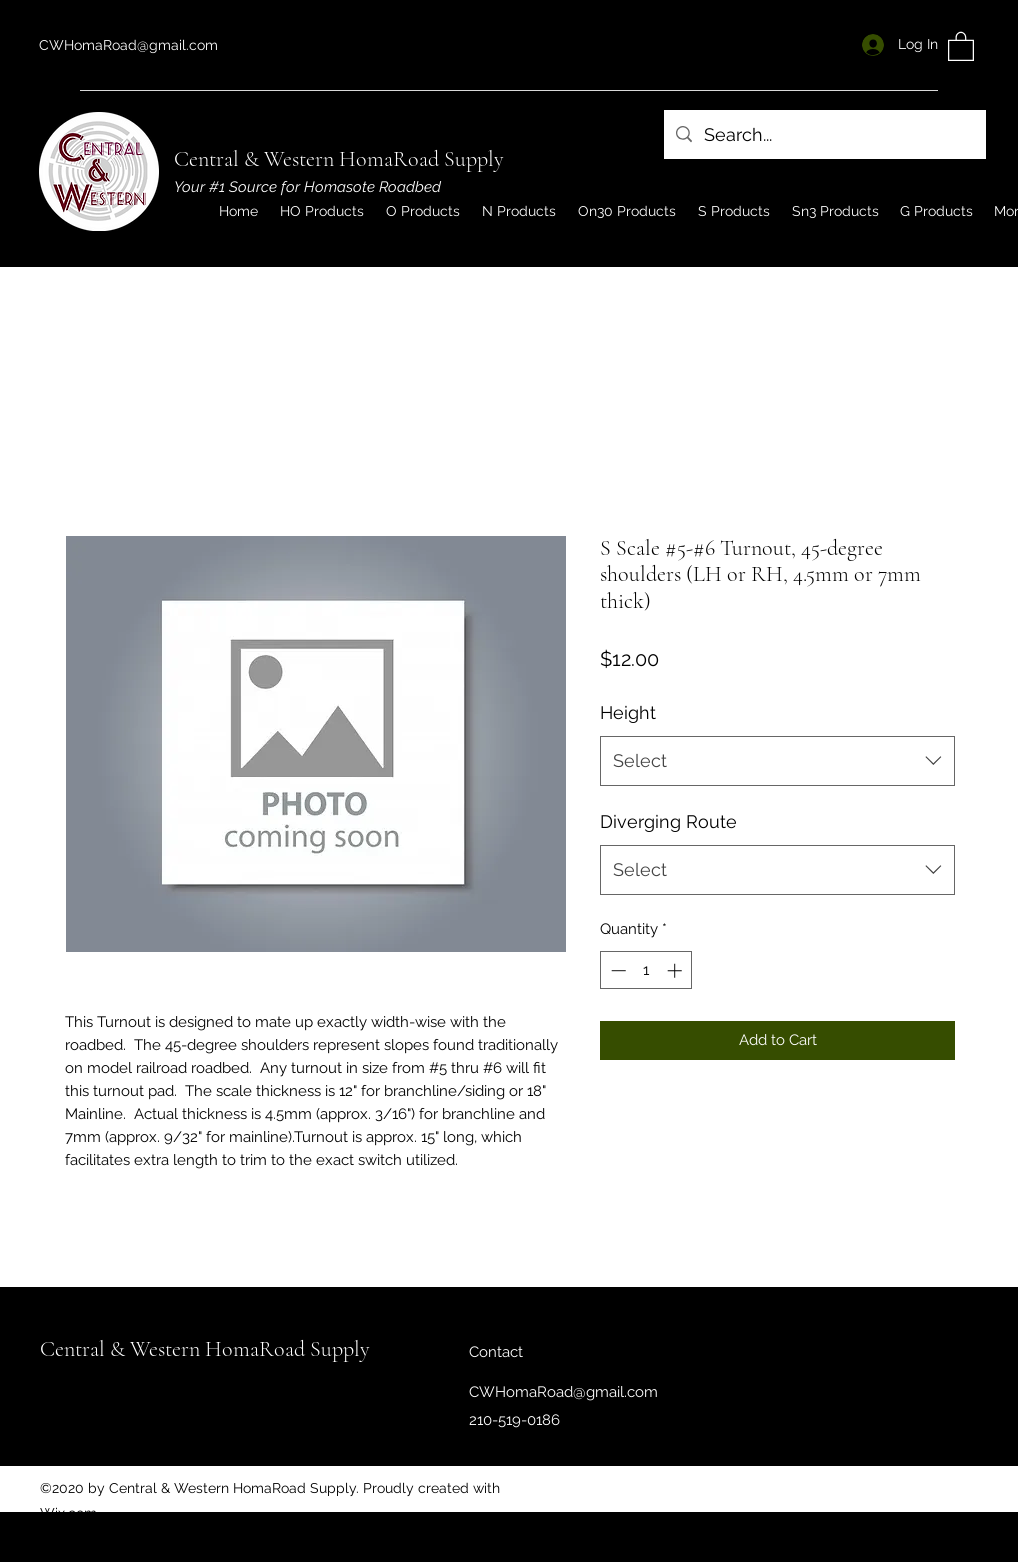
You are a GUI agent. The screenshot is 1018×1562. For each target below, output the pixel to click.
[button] (961, 45)
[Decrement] (616, 970)
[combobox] (777, 761)
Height (628, 712)
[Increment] (676, 970)
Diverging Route (668, 821)
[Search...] (824, 134)
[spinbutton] (646, 970)
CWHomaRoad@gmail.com (128, 45)
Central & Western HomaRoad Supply (339, 159)
